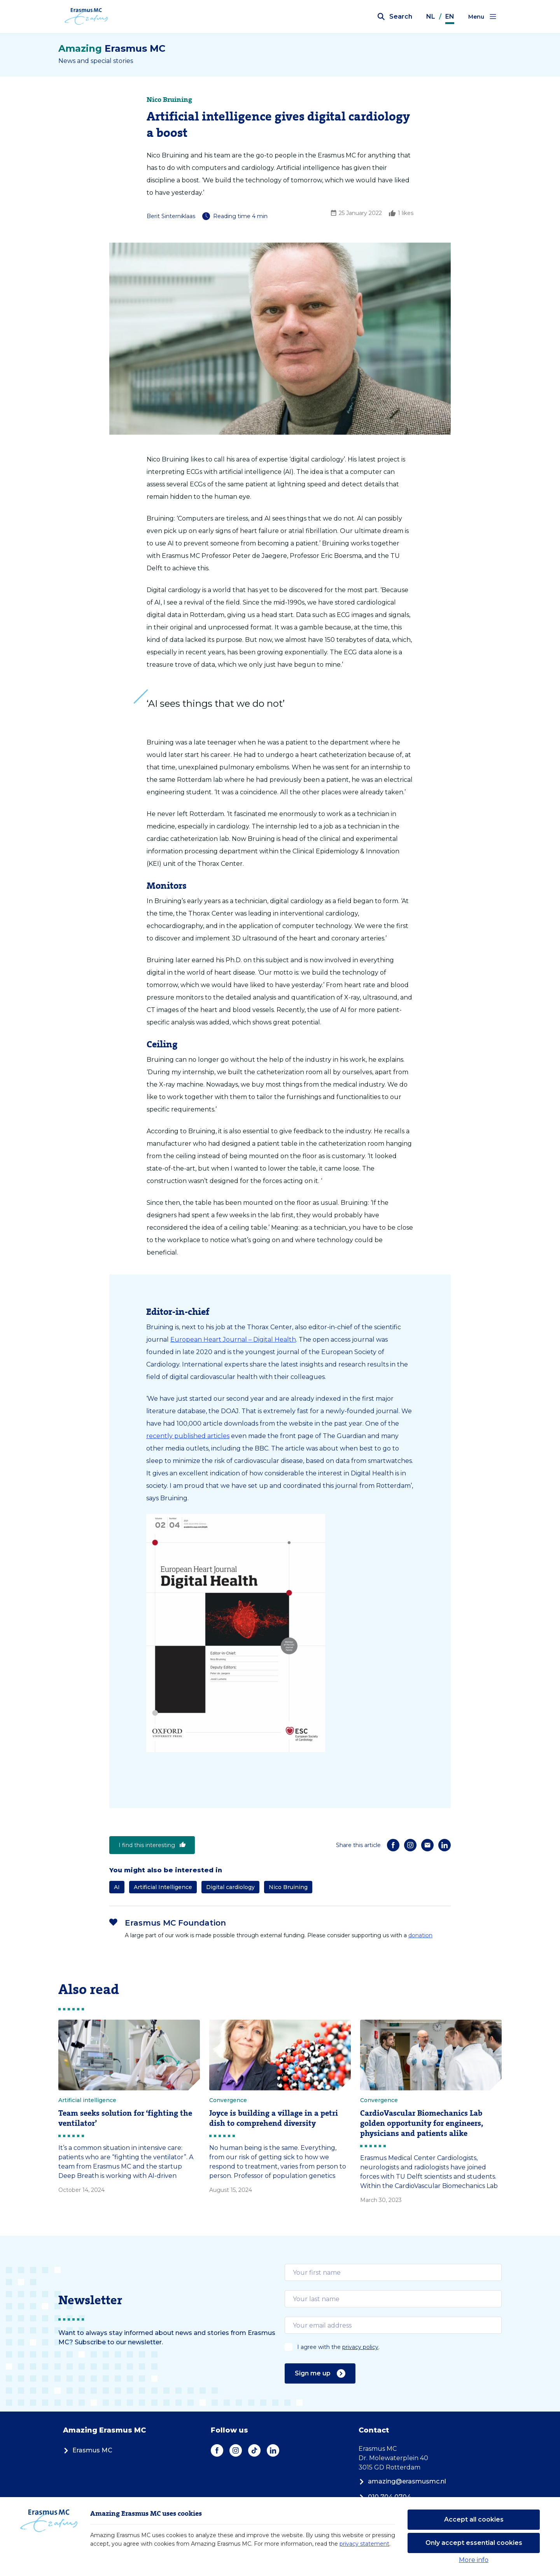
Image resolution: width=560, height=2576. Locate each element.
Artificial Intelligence (163, 1887)
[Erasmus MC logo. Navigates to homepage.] (88, 16)
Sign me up (320, 2373)
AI (117, 1887)
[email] (393, 2272)
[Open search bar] (395, 16)
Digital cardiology (230, 1887)
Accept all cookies (474, 2519)
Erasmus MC (87, 2450)
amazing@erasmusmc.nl (402, 2481)
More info (473, 2560)
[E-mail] (427, 1845)
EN (449, 16)
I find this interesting (152, 1845)
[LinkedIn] (444, 1845)
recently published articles (187, 1436)
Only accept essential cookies (473, 2542)
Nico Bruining (288, 1887)
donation (420, 1935)
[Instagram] (410, 1845)
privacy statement (364, 2543)
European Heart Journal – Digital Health (233, 1339)
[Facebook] (393, 1845)
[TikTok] (254, 2450)
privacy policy (360, 2347)
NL (430, 16)
